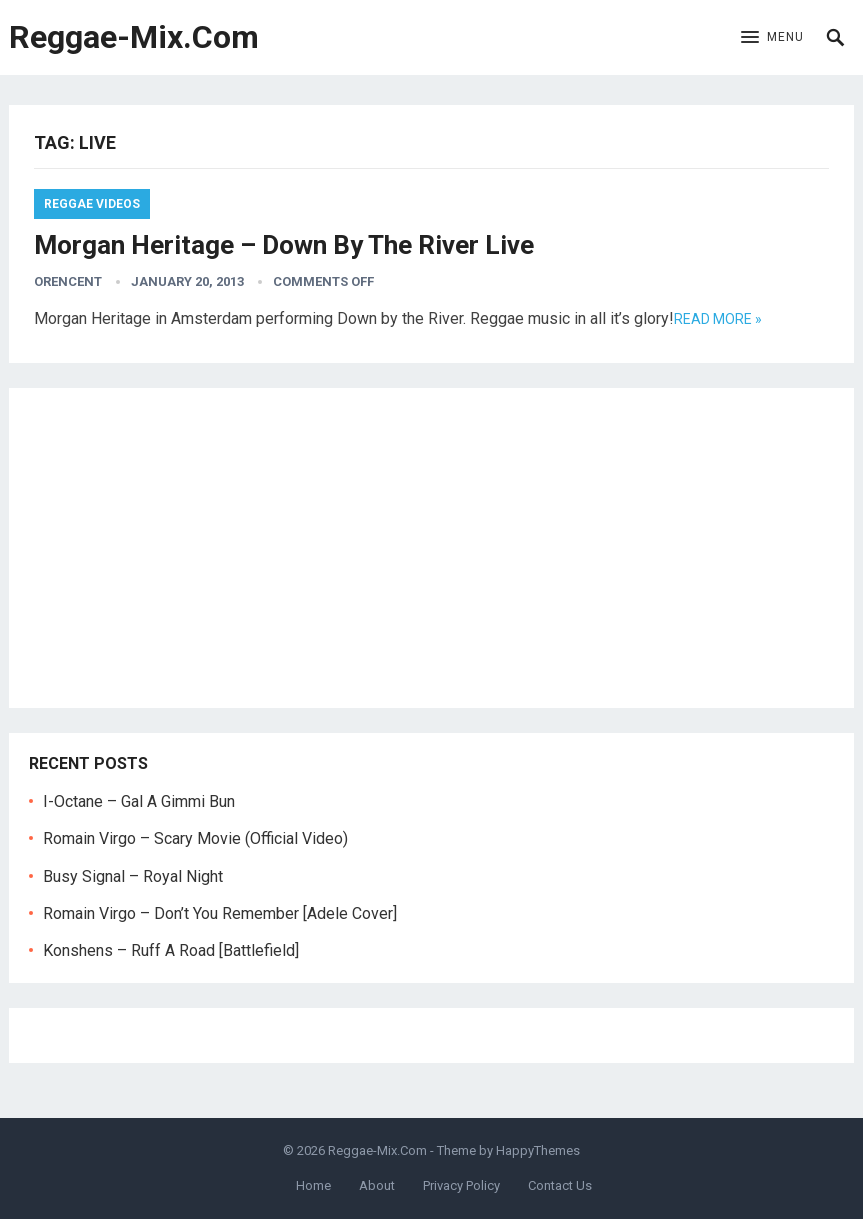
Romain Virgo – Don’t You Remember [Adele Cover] (220, 913)
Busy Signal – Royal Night (133, 876)
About (377, 1185)
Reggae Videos (92, 204)
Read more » (718, 319)
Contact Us (560, 1185)
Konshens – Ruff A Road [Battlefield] (171, 950)
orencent (68, 281)
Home (313, 1185)
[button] (772, 38)
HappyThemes (538, 1150)
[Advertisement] (432, 548)
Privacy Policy (461, 1185)
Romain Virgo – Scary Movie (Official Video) (195, 838)
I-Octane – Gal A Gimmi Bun (139, 801)
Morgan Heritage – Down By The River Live (284, 245)
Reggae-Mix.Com (134, 37)
